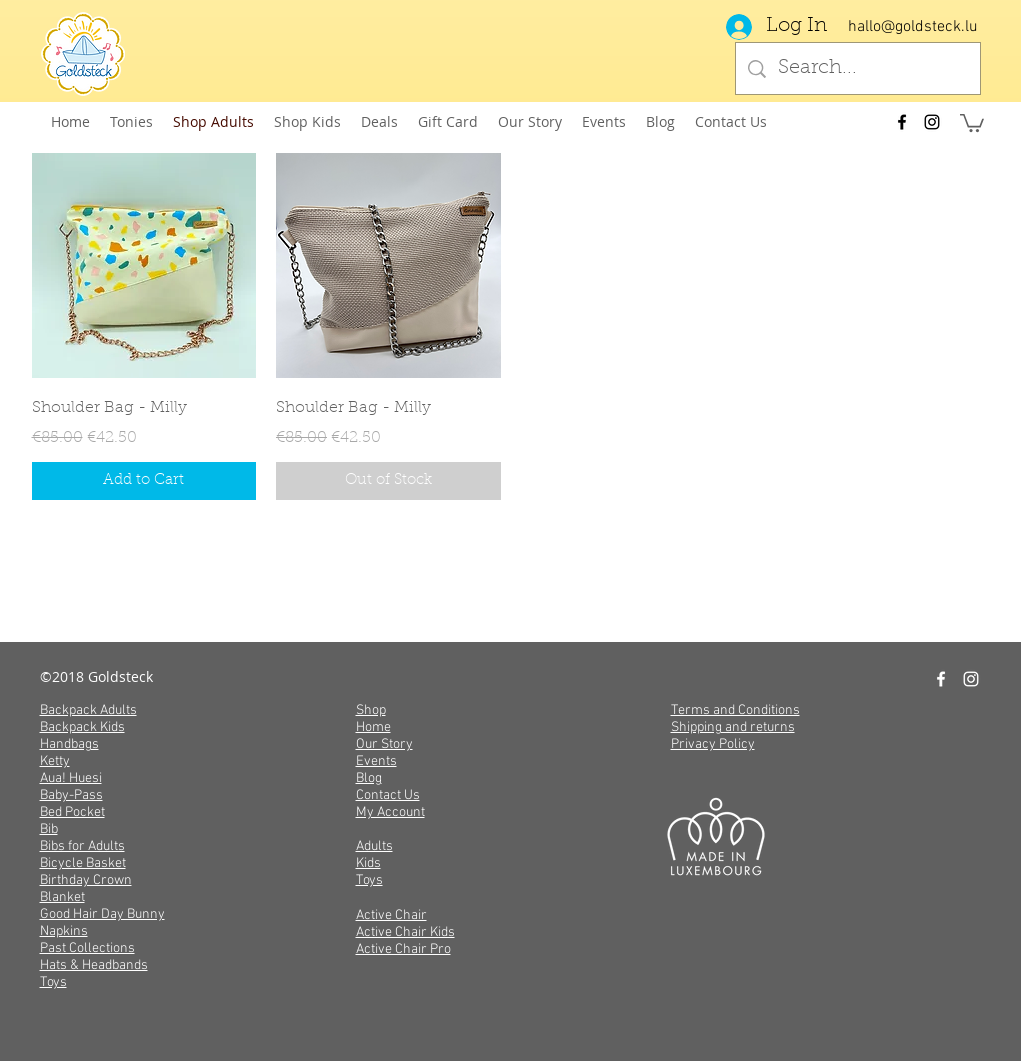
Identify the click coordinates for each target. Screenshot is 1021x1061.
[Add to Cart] (144, 481)
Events (376, 761)
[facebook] (902, 122)
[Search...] (858, 68)
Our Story (384, 744)
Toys (53, 982)
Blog (369, 778)
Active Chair (391, 915)
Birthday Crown (86, 880)
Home (373, 727)
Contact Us (388, 795)
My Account (390, 812)
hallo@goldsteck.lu (913, 27)
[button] (972, 122)
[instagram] (932, 122)
